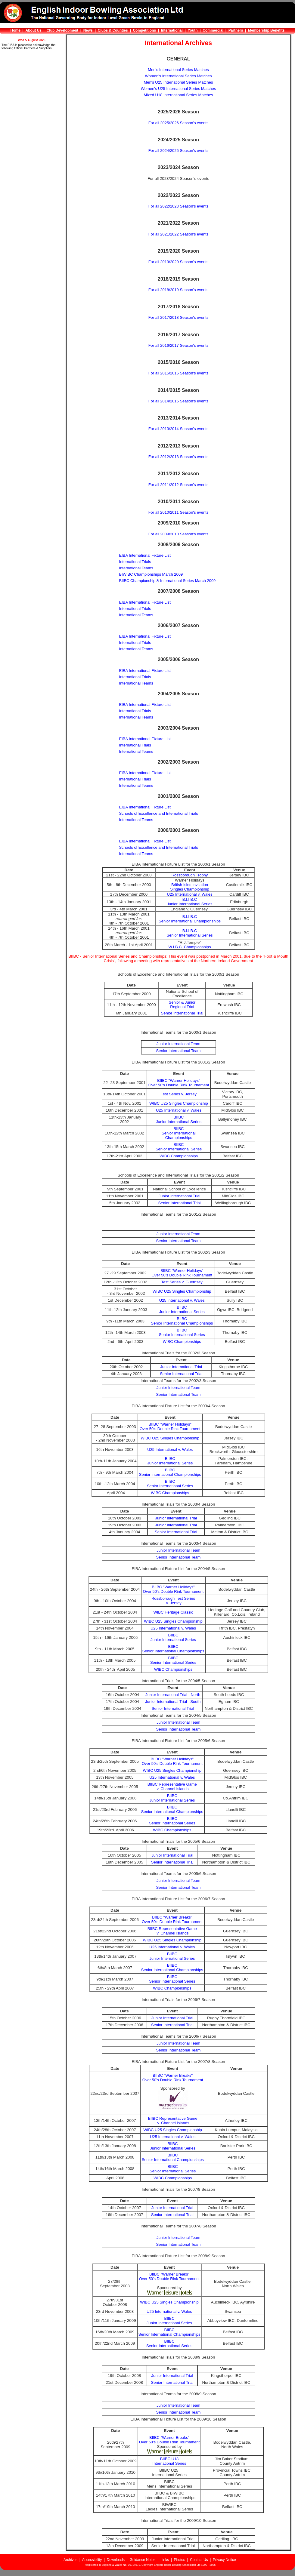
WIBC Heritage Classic (173, 1612)
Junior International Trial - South (172, 1701)
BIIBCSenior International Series (179, 1146)
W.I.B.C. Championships (190, 947)
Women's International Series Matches (178, 76)
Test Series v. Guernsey (182, 1282)
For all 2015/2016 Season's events (178, 373)
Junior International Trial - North (172, 1694)
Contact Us (199, 2560)
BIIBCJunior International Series (178, 1119)
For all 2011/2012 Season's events (178, 484)
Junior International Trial (179, 1196)
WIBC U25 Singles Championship (178, 1103)
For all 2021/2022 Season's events (178, 234)
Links (164, 2560)
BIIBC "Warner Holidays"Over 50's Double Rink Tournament (178, 1082)
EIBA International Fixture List (145, 555)
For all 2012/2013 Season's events (178, 456)
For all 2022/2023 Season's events (178, 206)
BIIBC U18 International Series (169, 2461)
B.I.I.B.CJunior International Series (190, 901)
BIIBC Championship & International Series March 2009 (167, 580)
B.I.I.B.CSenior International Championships (190, 918)
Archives (70, 2560)
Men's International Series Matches (178, 69)
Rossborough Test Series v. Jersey (173, 1600)
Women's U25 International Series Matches (178, 88)
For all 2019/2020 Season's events (178, 262)
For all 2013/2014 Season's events (178, 428)
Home (15, 30)
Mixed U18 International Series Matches (178, 95)
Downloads (116, 2560)
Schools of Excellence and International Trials (158, 813)
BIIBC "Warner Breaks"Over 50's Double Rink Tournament (172, 1919)
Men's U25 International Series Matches (178, 82)
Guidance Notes (142, 2560)
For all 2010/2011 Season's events (178, 512)
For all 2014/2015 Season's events (178, 401)
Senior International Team (178, 1050)
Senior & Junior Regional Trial (182, 1004)
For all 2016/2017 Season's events (178, 345)
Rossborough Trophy (190, 875)
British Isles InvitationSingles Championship (189, 886)
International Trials (135, 561)
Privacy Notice (224, 2560)
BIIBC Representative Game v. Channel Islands (172, 1786)
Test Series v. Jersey (179, 1094)
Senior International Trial (182, 1013)
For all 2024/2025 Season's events (178, 150)
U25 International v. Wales (190, 894)
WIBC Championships (179, 1156)
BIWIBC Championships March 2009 (151, 574)
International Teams (136, 568)
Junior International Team (178, 1044)
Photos (179, 2560)
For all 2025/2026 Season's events (178, 123)
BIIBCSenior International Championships (179, 1133)
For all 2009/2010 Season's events (178, 534)
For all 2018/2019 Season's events (178, 290)
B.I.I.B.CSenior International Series (189, 932)
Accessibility (92, 2560)
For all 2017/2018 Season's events (178, 317)
